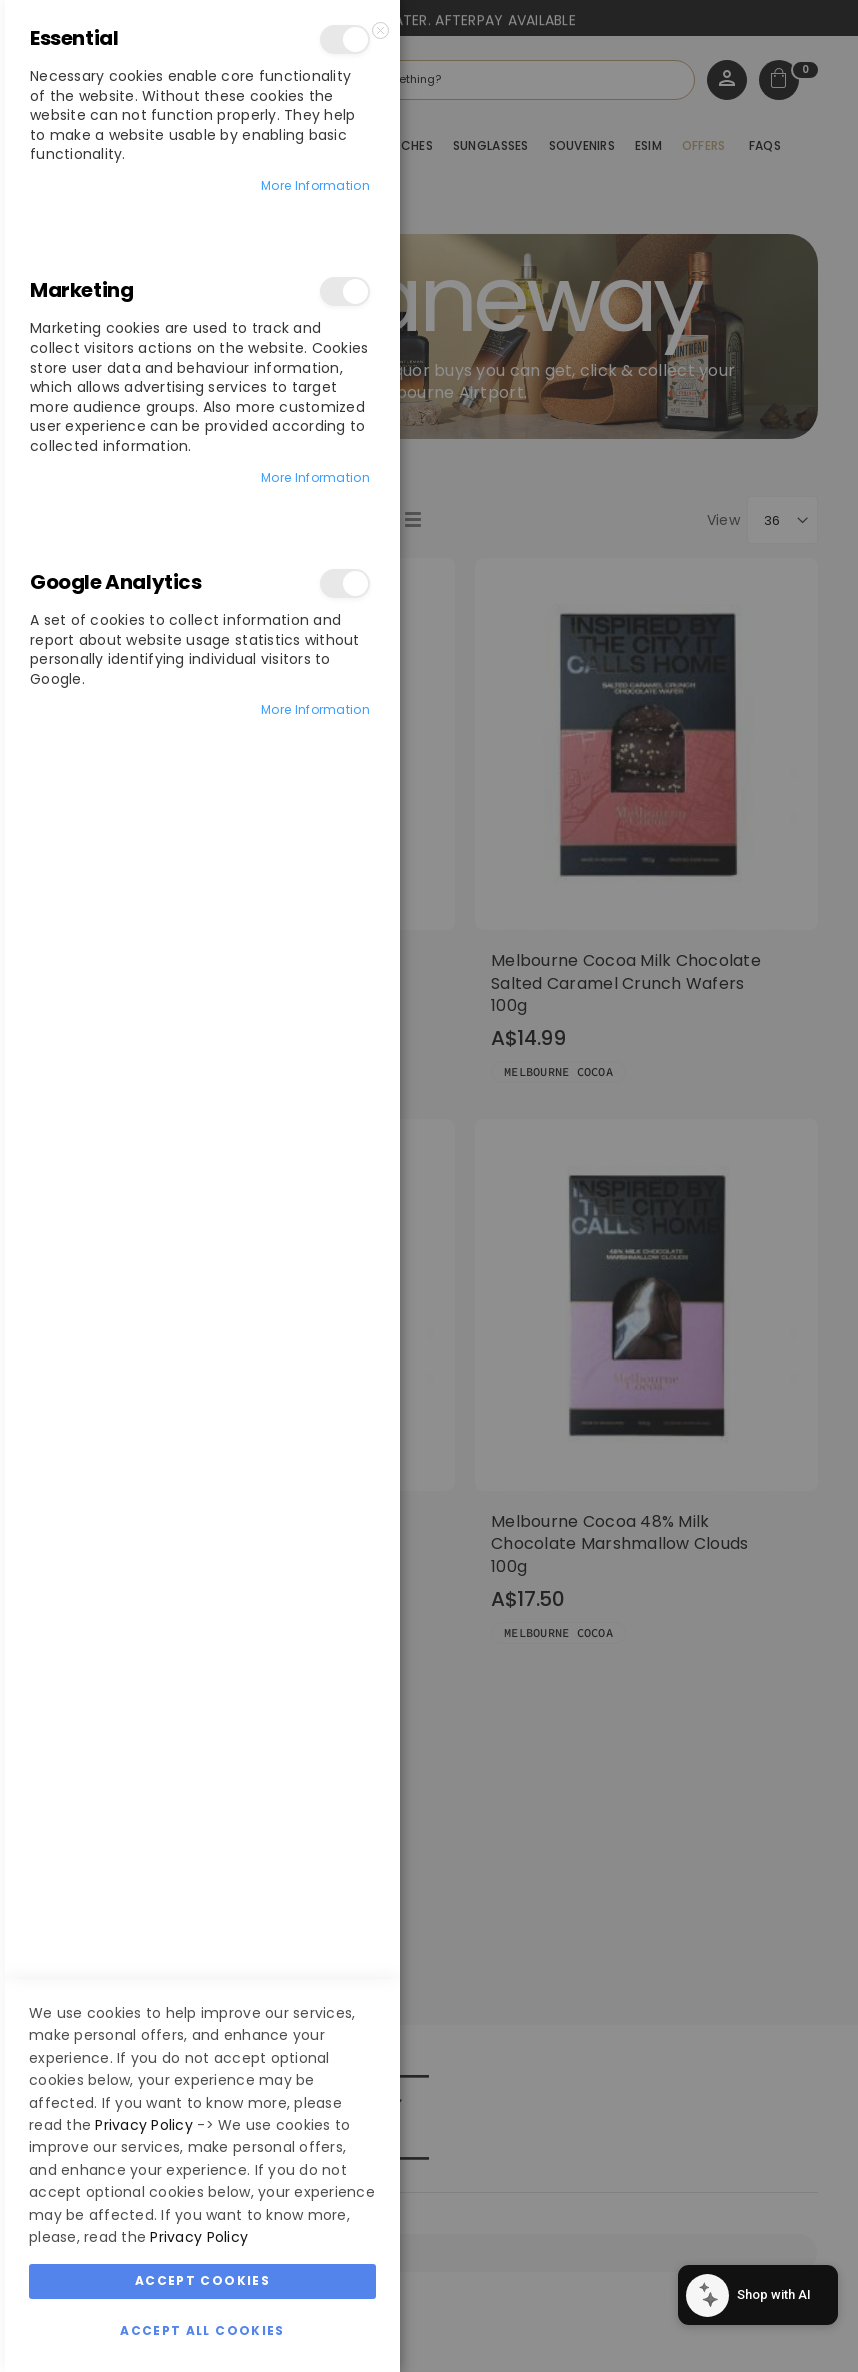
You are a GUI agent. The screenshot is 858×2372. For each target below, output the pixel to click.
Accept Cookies (202, 2280)
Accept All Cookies (202, 2330)
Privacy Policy (144, 2125)
